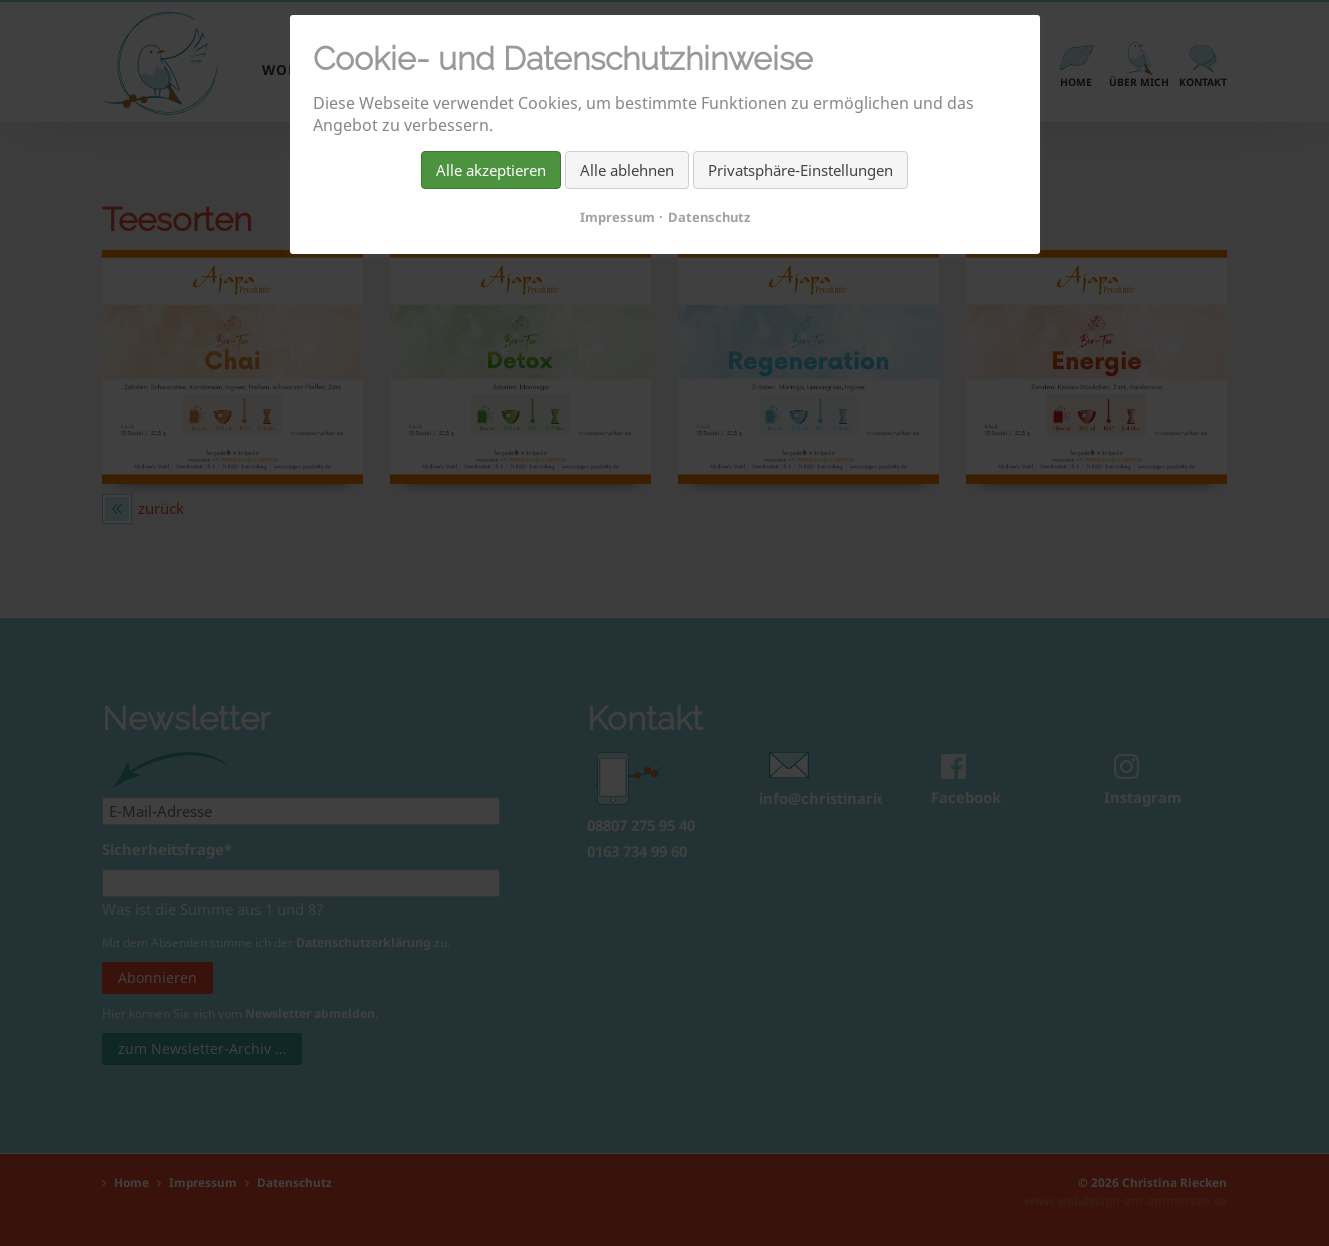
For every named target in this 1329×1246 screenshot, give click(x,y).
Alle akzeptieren (491, 170)
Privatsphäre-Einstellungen (800, 170)
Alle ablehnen (627, 170)
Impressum (617, 217)
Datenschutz (709, 217)
